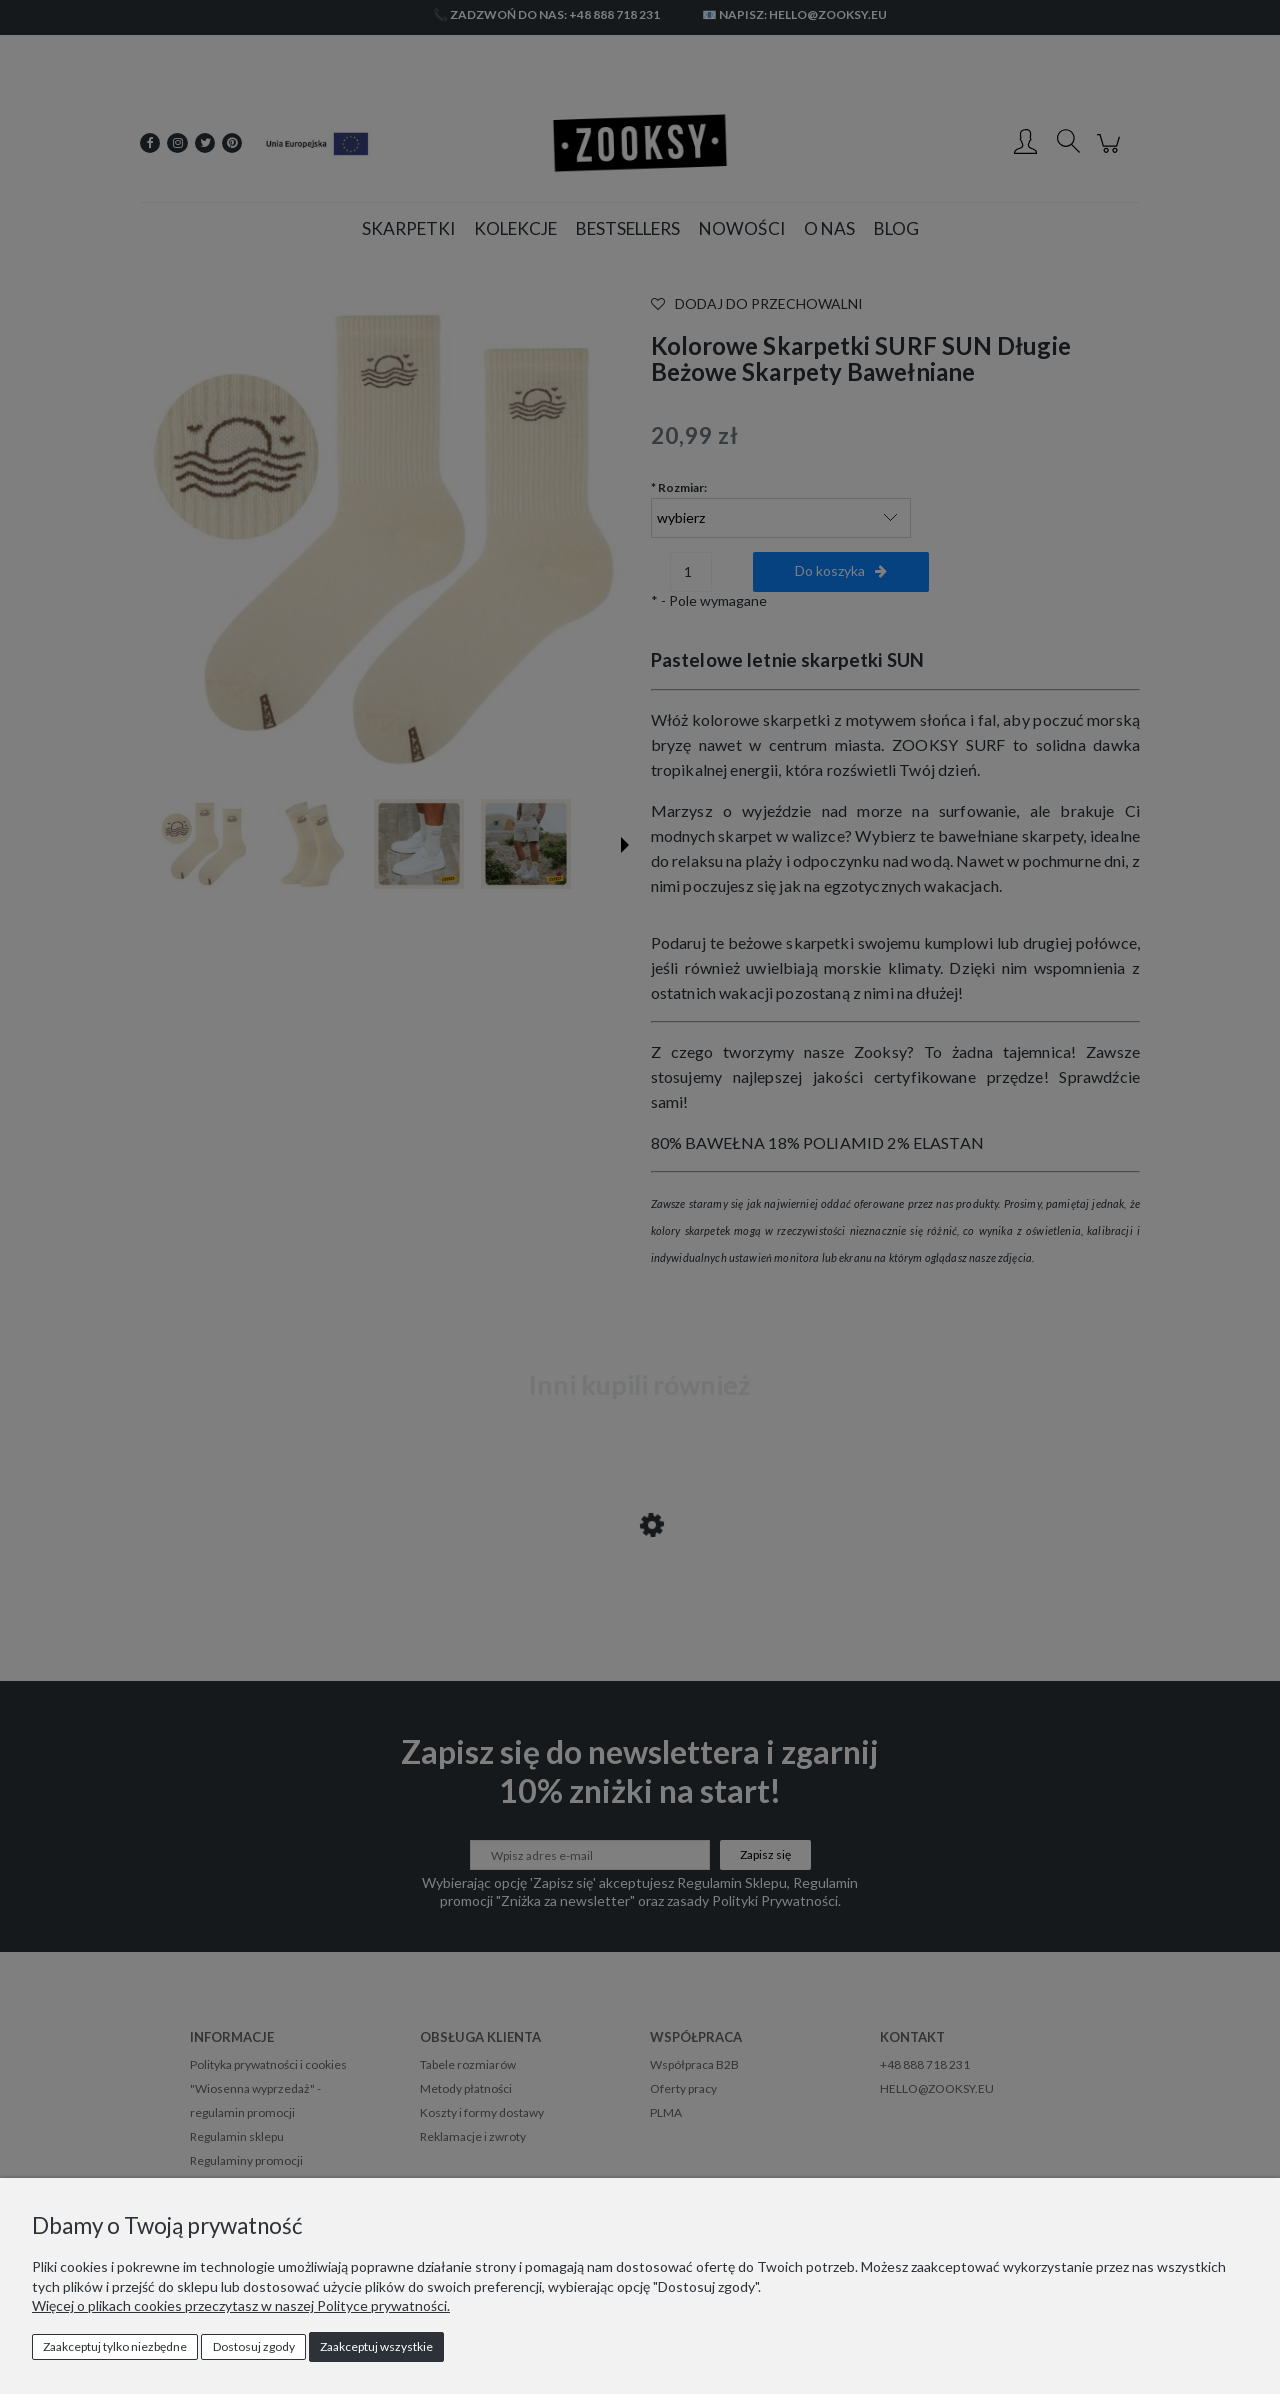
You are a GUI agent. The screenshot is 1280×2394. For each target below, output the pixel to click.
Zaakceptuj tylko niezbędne (115, 2346)
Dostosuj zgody (254, 2346)
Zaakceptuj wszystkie (376, 2346)
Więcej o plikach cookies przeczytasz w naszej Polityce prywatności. (241, 2305)
